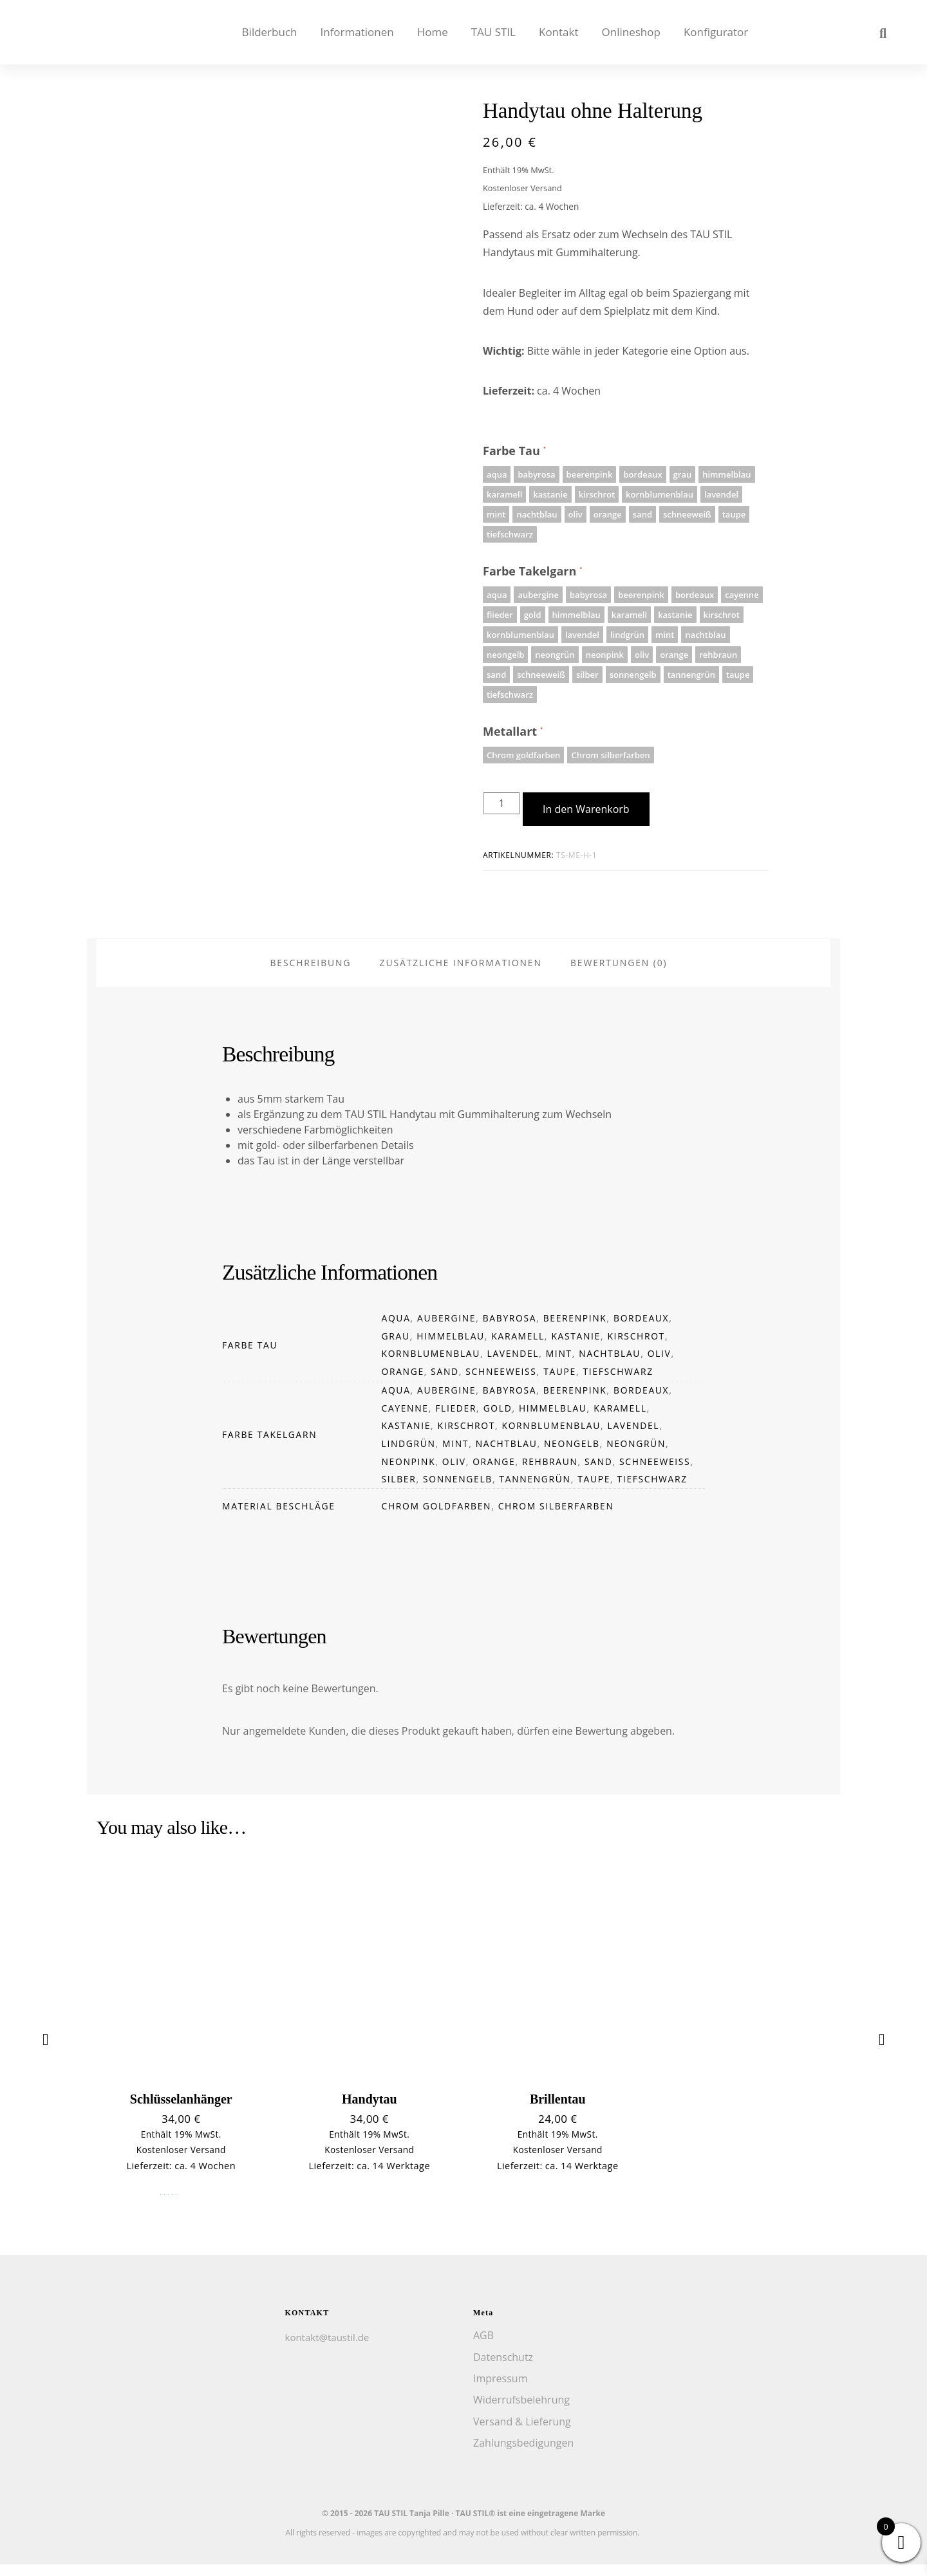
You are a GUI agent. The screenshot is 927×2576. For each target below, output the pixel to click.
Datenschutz (503, 2369)
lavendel (513, 1365)
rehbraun (550, 1473)
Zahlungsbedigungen (523, 2454)
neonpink (409, 1473)
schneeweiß (500, 1383)
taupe (559, 1383)
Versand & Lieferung (522, 2433)
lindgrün (409, 1455)
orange (403, 1383)
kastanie (576, 1347)
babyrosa (509, 1329)
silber (399, 1491)
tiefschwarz (618, 1383)
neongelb (572, 1455)
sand (445, 1383)
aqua (396, 1329)
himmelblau (451, 1347)
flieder (455, 1420)
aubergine (446, 1329)
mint (559, 1365)
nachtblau (610, 1365)
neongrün (636, 1455)
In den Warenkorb (586, 809)
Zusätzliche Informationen (461, 974)
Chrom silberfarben (556, 1517)
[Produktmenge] (501, 803)
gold (497, 1420)
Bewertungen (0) (619, 974)
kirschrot (635, 1347)
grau (396, 1347)
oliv (659, 1365)
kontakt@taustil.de (327, 2348)
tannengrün (534, 1491)
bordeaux (641, 1329)
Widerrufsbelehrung (521, 2411)
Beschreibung (310, 974)
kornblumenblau (431, 1365)
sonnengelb (457, 1491)
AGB (483, 2347)
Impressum (500, 2390)
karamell (518, 1347)
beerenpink (575, 1329)
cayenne (405, 1420)
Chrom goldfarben (437, 1517)
